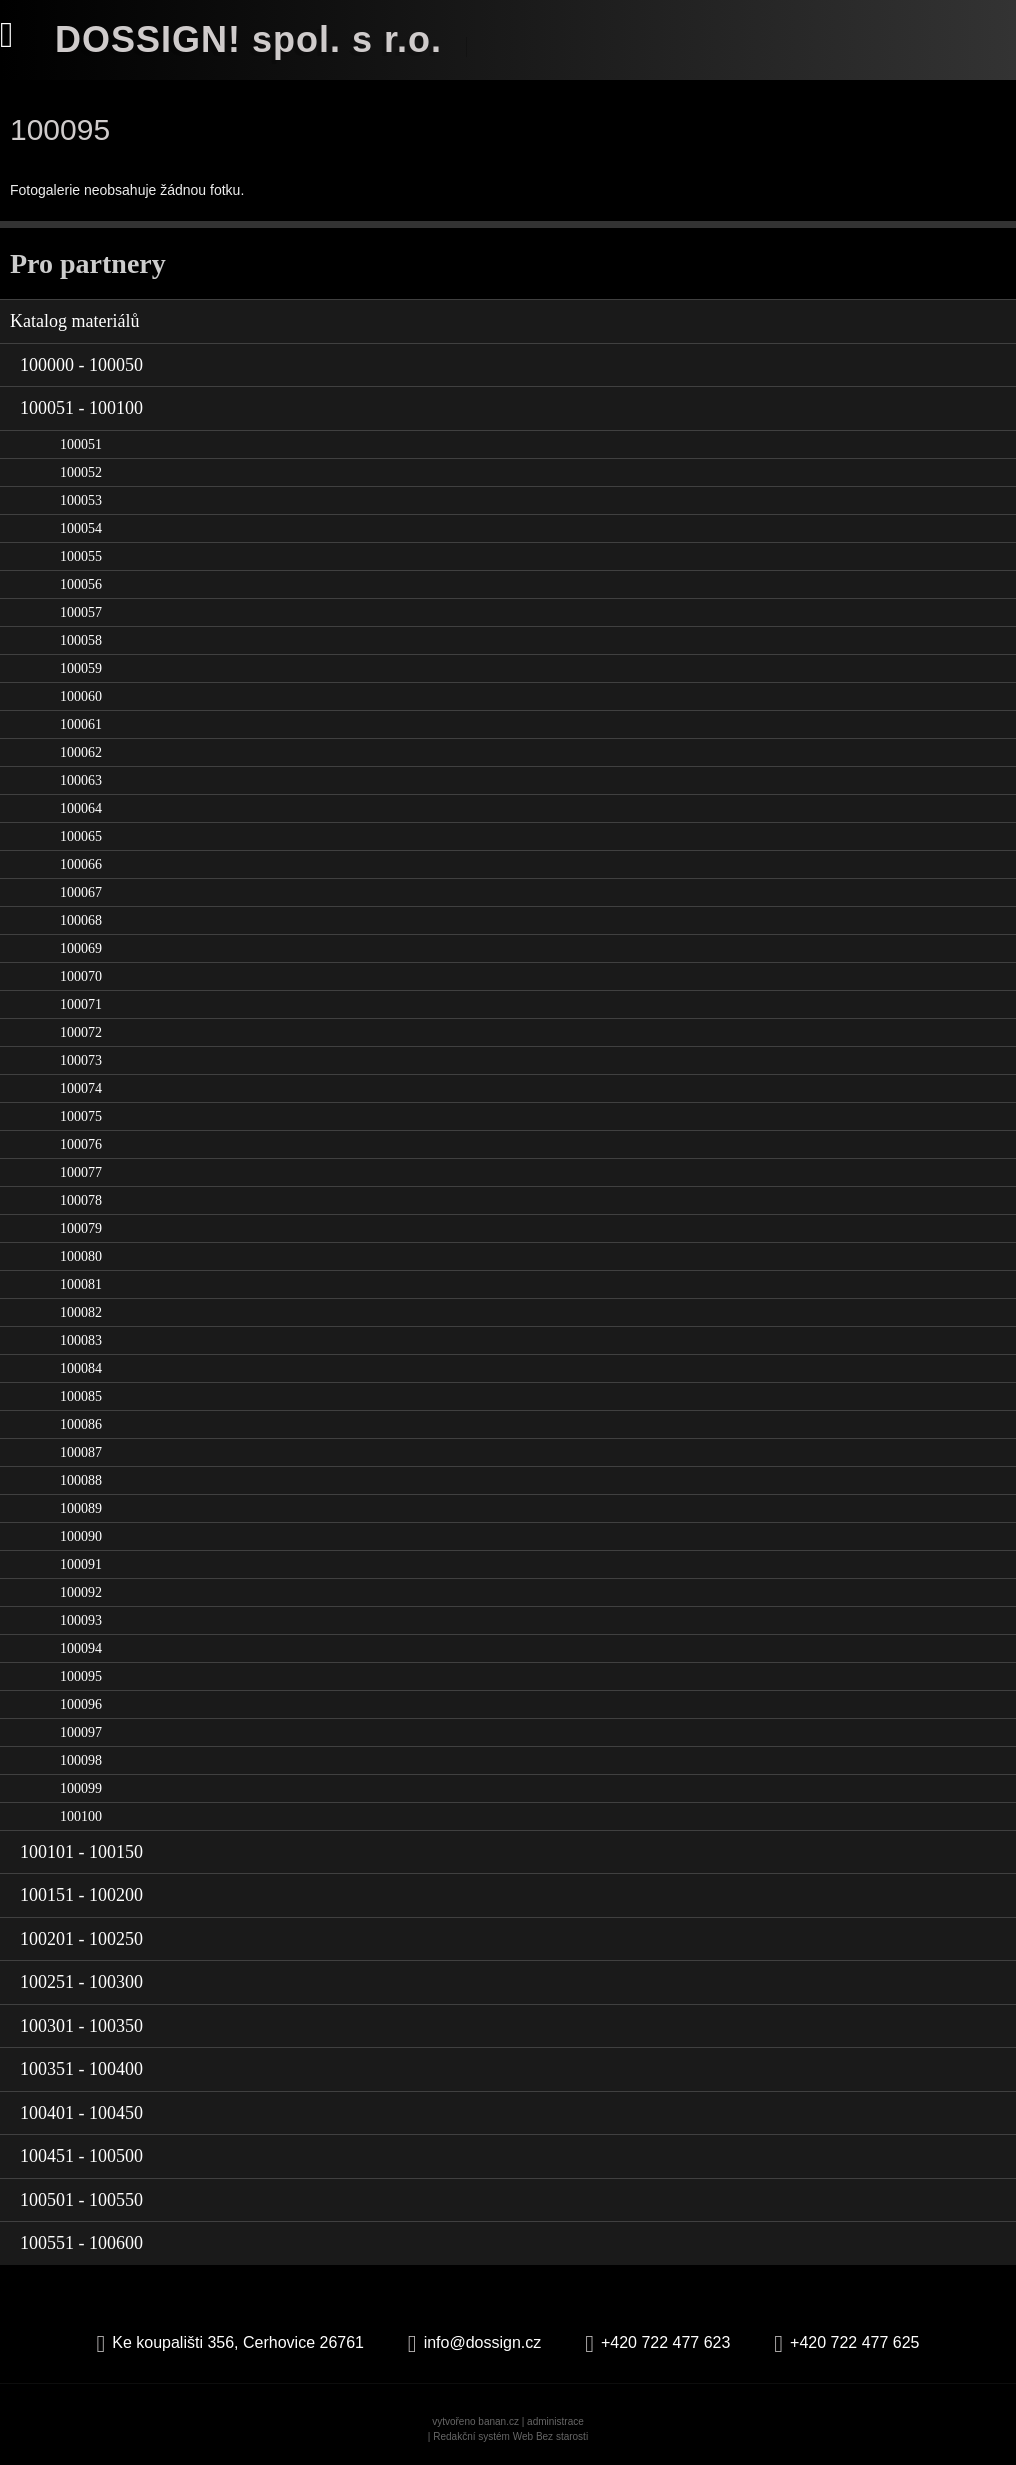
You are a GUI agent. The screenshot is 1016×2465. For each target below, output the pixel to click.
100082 (81, 1312)
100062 (81, 752)
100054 (81, 528)
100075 (81, 1116)
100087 (81, 1452)
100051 (81, 444)
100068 (81, 920)
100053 (81, 500)
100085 (81, 1396)
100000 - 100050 (81, 365)
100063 (81, 780)
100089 (81, 1508)
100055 (81, 556)
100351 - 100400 (81, 2069)
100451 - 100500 (81, 2156)
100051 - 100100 (81, 408)
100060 (81, 696)
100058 (81, 640)
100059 (81, 668)
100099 (81, 1788)
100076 (81, 1144)
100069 (81, 948)
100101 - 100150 (81, 1852)
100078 (81, 1200)
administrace (555, 2421)
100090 (81, 1536)
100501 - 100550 (81, 2200)
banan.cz (498, 2421)
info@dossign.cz (483, 2342)
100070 (81, 976)
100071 (81, 1004)
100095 (81, 1676)
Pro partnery (88, 263)
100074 (81, 1088)
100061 (81, 724)
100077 (81, 1172)
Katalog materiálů (74, 321)
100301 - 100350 (81, 2026)
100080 (81, 1256)
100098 (81, 1760)
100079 (81, 1228)
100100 (81, 1816)
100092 (81, 1592)
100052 (81, 472)
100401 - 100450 (81, 2113)
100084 (81, 1368)
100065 (81, 836)
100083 (81, 1340)
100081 (81, 1284)
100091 (81, 1564)
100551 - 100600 (81, 2243)
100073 (81, 1060)
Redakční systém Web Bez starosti (510, 2436)
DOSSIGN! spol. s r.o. (248, 39)
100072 (81, 1032)
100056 (81, 584)
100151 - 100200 (81, 1895)
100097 (81, 1732)
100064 (81, 808)
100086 (81, 1424)
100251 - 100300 (81, 1982)
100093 (81, 1620)
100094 (81, 1648)
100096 (81, 1704)
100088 (81, 1480)
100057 (81, 612)
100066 (81, 864)
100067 (81, 892)
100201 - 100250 (81, 1939)
